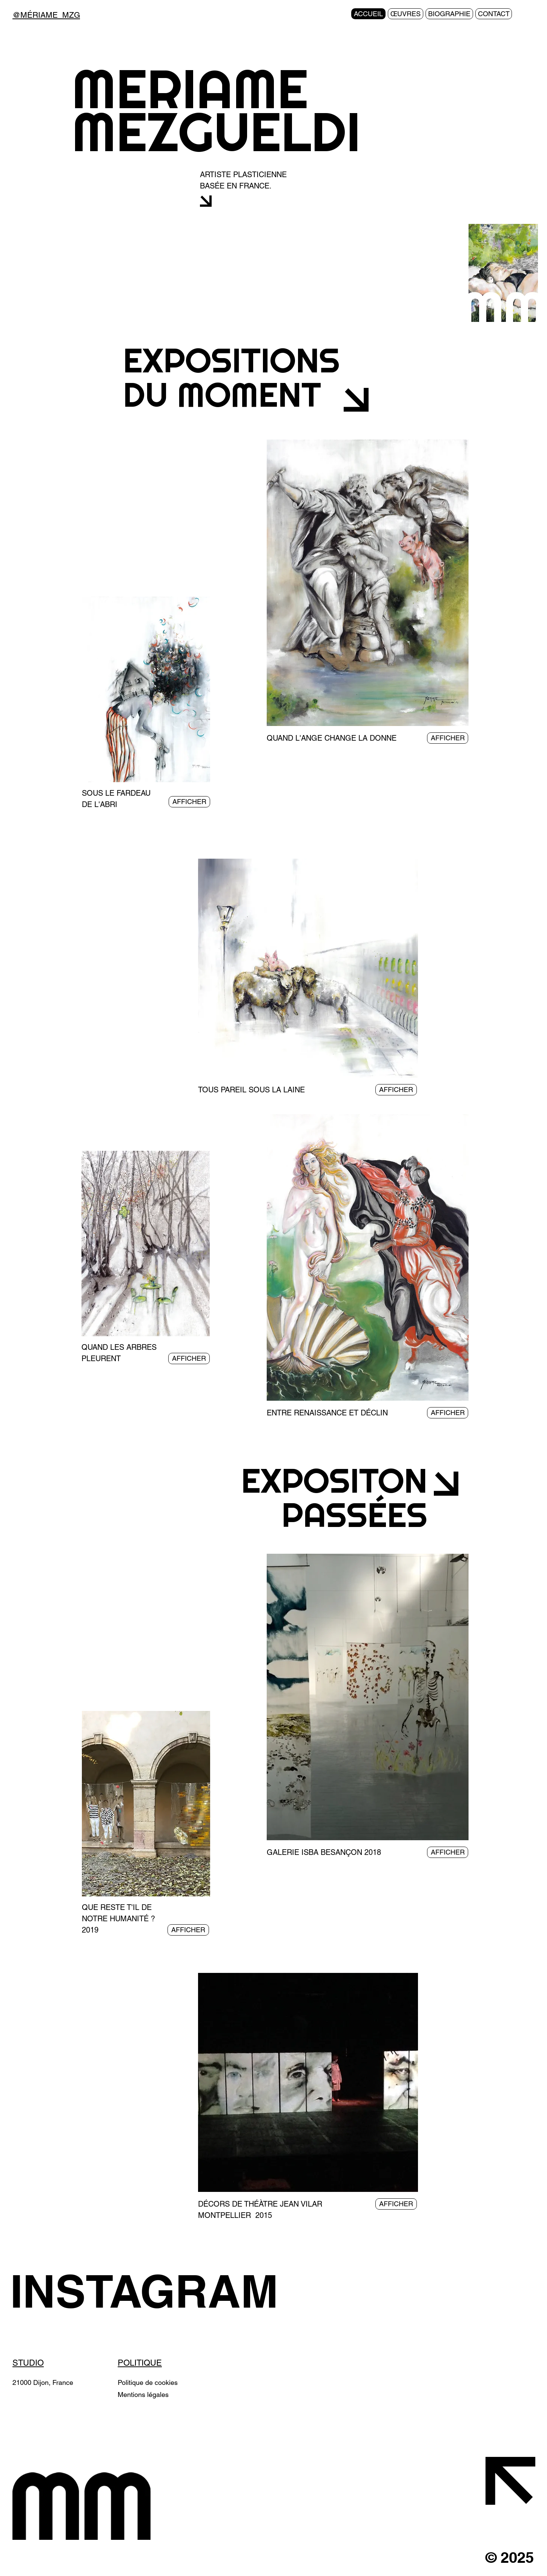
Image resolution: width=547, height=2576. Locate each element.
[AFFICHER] (189, 801)
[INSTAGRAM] (155, 2291)
